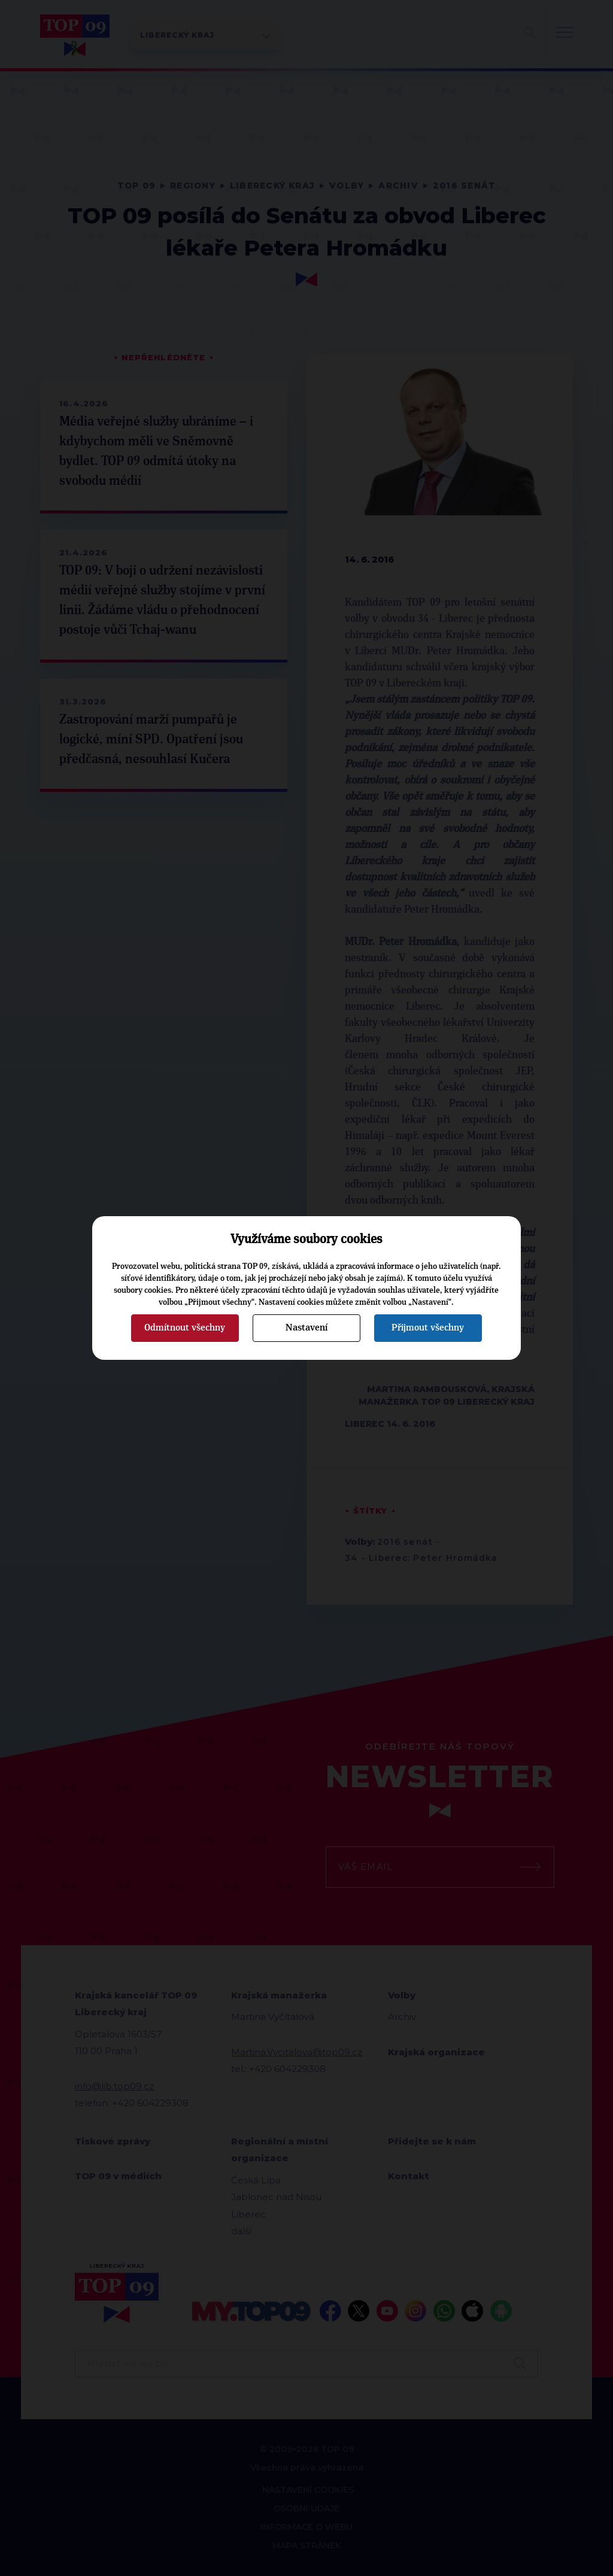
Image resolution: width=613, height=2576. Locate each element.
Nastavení (306, 1327)
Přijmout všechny (428, 1327)
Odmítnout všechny (184, 1327)
